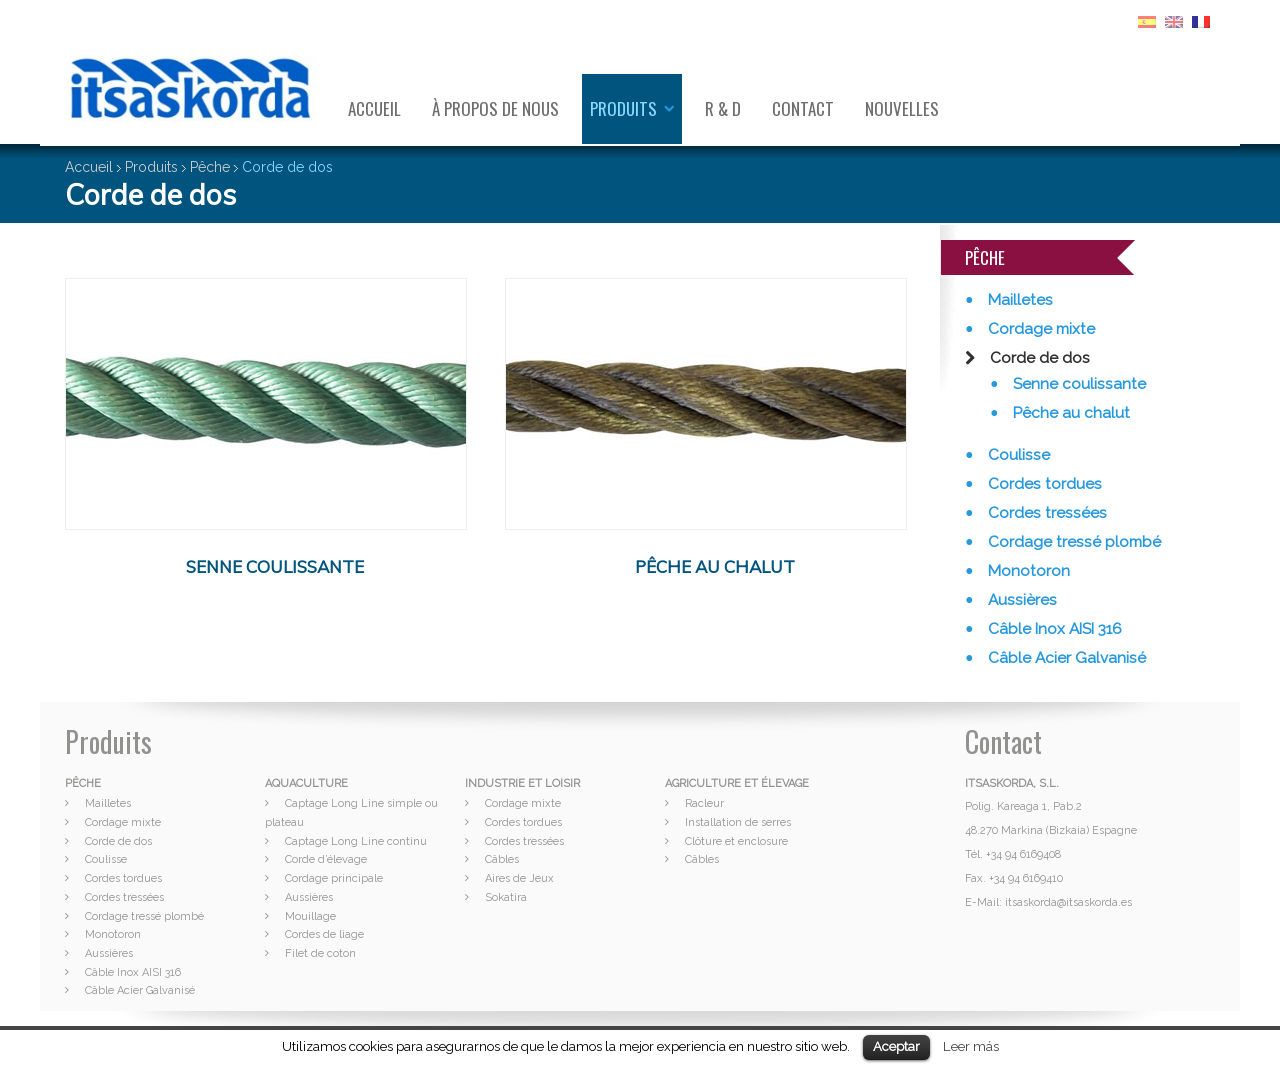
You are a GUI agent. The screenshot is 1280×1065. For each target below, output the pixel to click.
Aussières (1020, 600)
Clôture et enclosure (736, 841)
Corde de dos (1038, 358)
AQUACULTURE (306, 783)
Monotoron (1027, 571)
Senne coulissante (1077, 384)
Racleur (704, 803)
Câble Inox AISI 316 (1053, 629)
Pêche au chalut (1069, 413)
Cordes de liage (324, 934)
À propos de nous (495, 108)
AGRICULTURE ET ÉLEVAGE (737, 783)
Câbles (502, 859)
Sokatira (506, 897)
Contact (803, 108)
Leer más (971, 1046)
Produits (623, 108)
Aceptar (896, 1046)
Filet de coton (320, 953)
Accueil (374, 108)
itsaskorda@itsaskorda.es (1068, 902)
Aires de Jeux (519, 878)
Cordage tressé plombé (1072, 542)
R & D (723, 108)
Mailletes (1018, 300)
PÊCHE (83, 783)
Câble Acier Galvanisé (1065, 658)
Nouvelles (902, 108)
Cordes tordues (1043, 484)
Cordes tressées (1045, 513)
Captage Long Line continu (356, 841)
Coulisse (1017, 455)
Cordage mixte (1039, 329)
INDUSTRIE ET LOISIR (522, 783)
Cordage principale (334, 878)
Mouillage (310, 916)
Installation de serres (738, 822)
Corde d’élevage (326, 859)
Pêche (210, 167)
